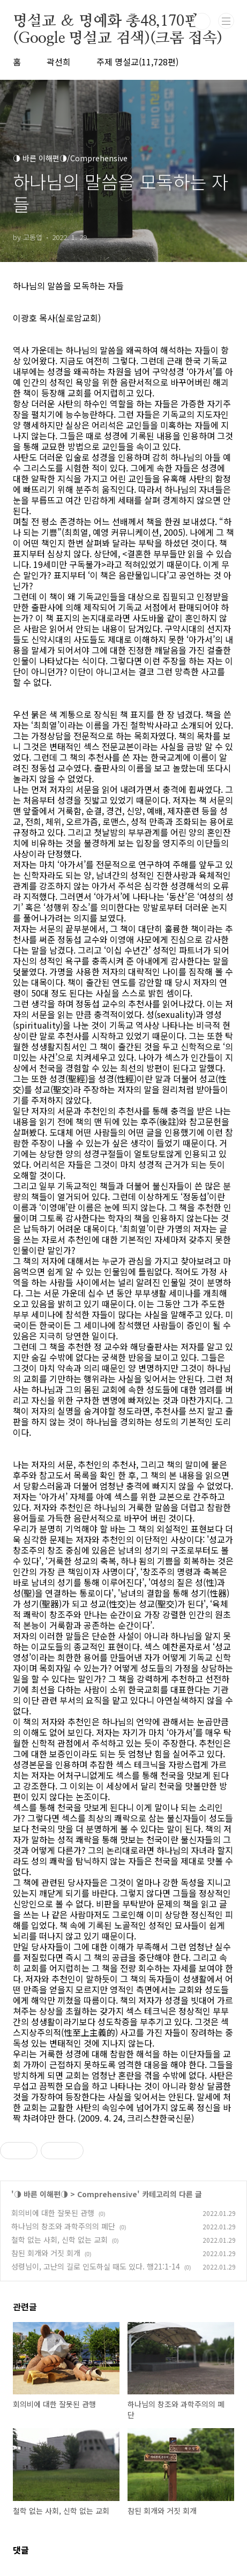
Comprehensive (107, 2194)
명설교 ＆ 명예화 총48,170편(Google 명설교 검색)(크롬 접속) (117, 22)
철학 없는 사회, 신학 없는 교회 (59, 2239)
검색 (202, 21)
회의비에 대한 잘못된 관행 (52, 2212)
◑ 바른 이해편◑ (41, 2194)
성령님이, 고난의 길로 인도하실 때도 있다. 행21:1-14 (95, 2266)
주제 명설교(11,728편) (137, 61)
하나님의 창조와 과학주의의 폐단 (63, 2226)
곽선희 (59, 61)
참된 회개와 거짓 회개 (45, 2253)
